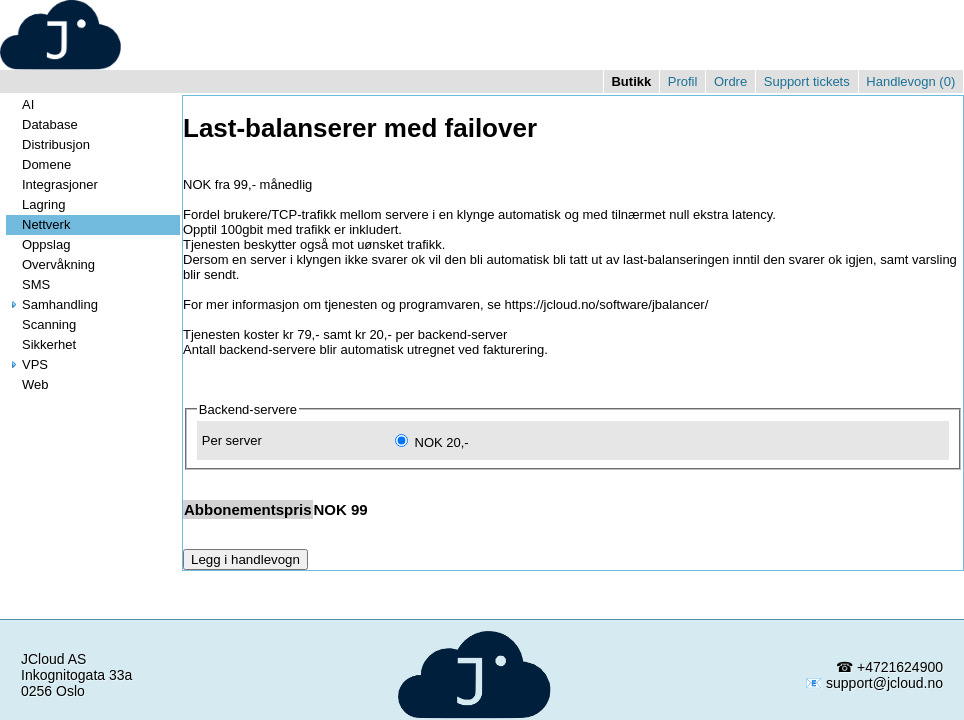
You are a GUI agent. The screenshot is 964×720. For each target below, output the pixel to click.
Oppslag (38, 244)
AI (20, 104)
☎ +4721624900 (889, 667)
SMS (28, 284)
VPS (27, 364)
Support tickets (807, 81)
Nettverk (38, 224)
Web (27, 384)
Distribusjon (48, 144)
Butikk (631, 81)
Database (42, 124)
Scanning (41, 324)
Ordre (730, 81)
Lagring (35, 204)
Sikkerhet (41, 344)
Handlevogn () (910, 81)
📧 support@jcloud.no (874, 683)
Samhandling (52, 304)
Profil (683, 81)
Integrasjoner (52, 184)
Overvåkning (50, 264)
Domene (38, 164)
